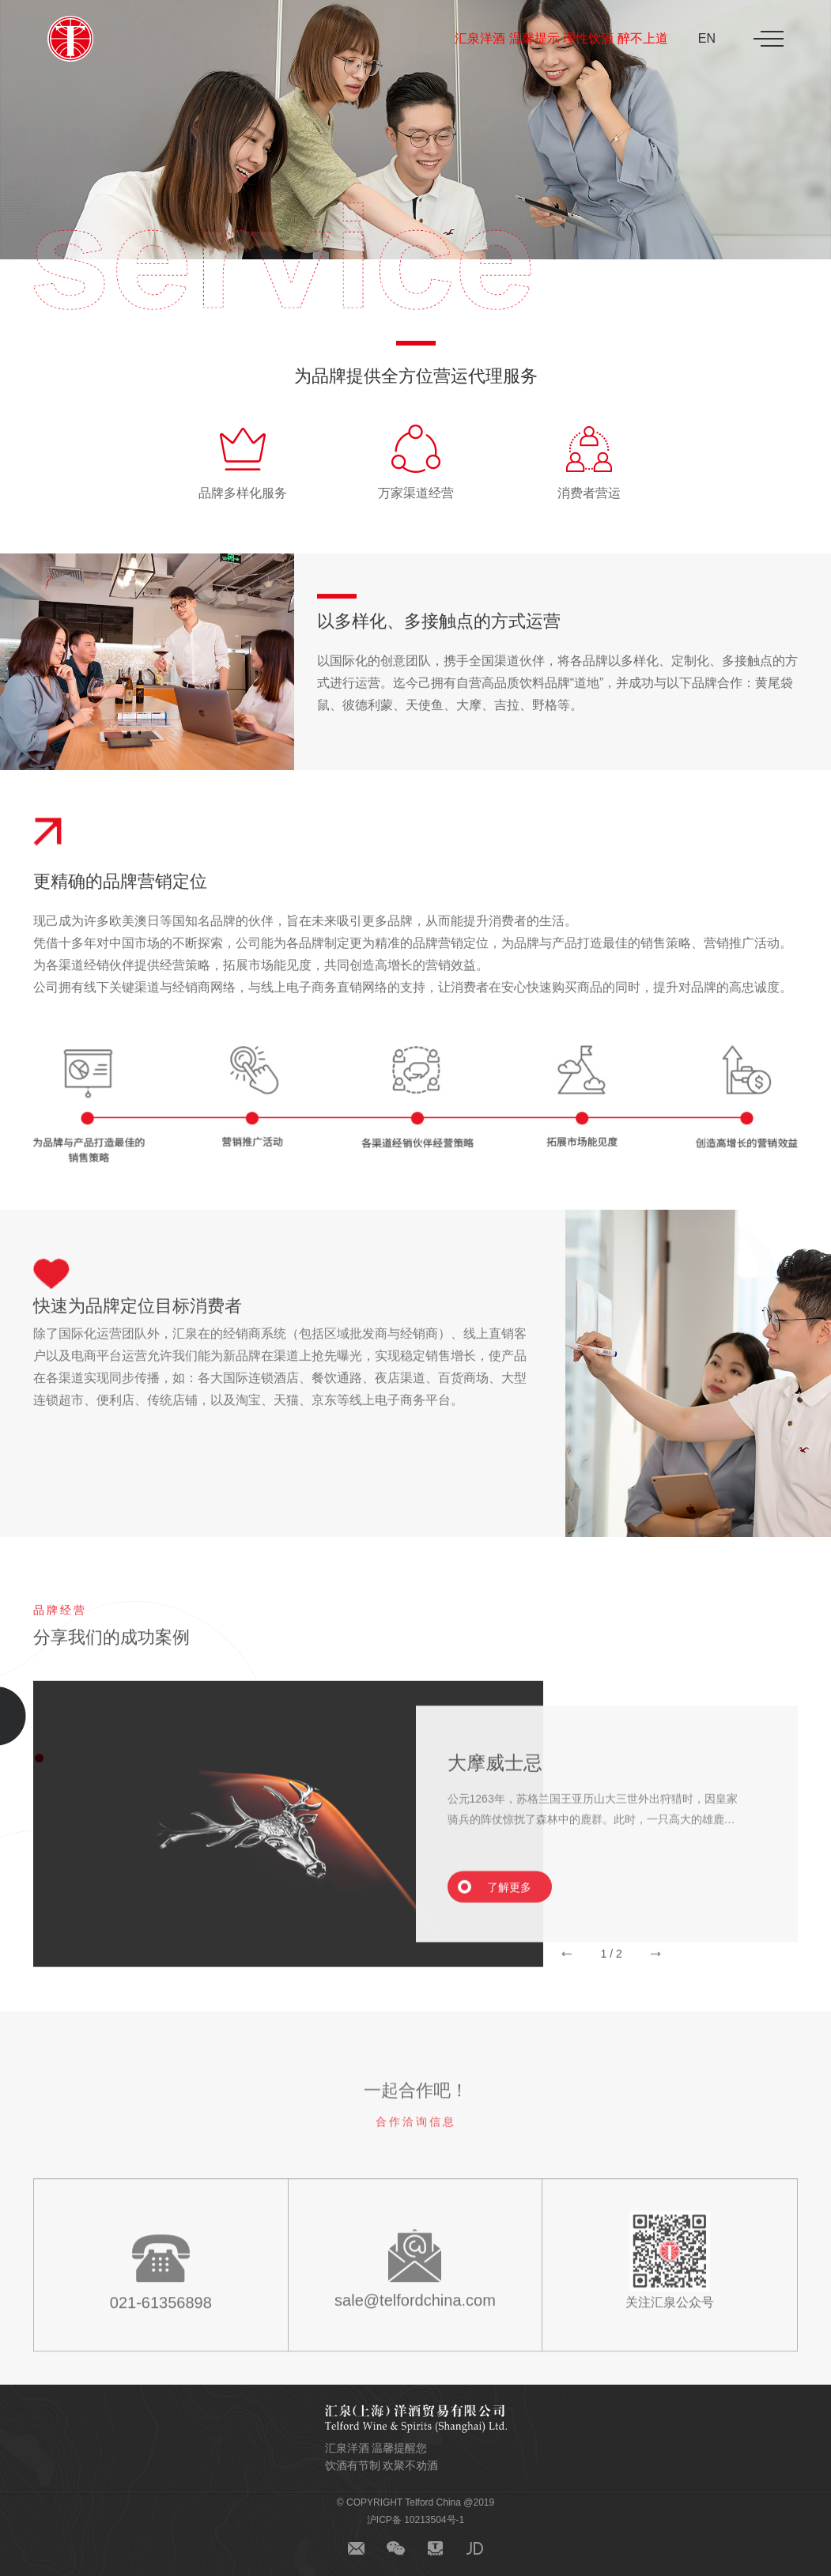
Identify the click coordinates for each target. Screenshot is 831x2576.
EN (707, 38)
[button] (567, 1972)
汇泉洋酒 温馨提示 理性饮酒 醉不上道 (561, 38)
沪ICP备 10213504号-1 (415, 2519)
